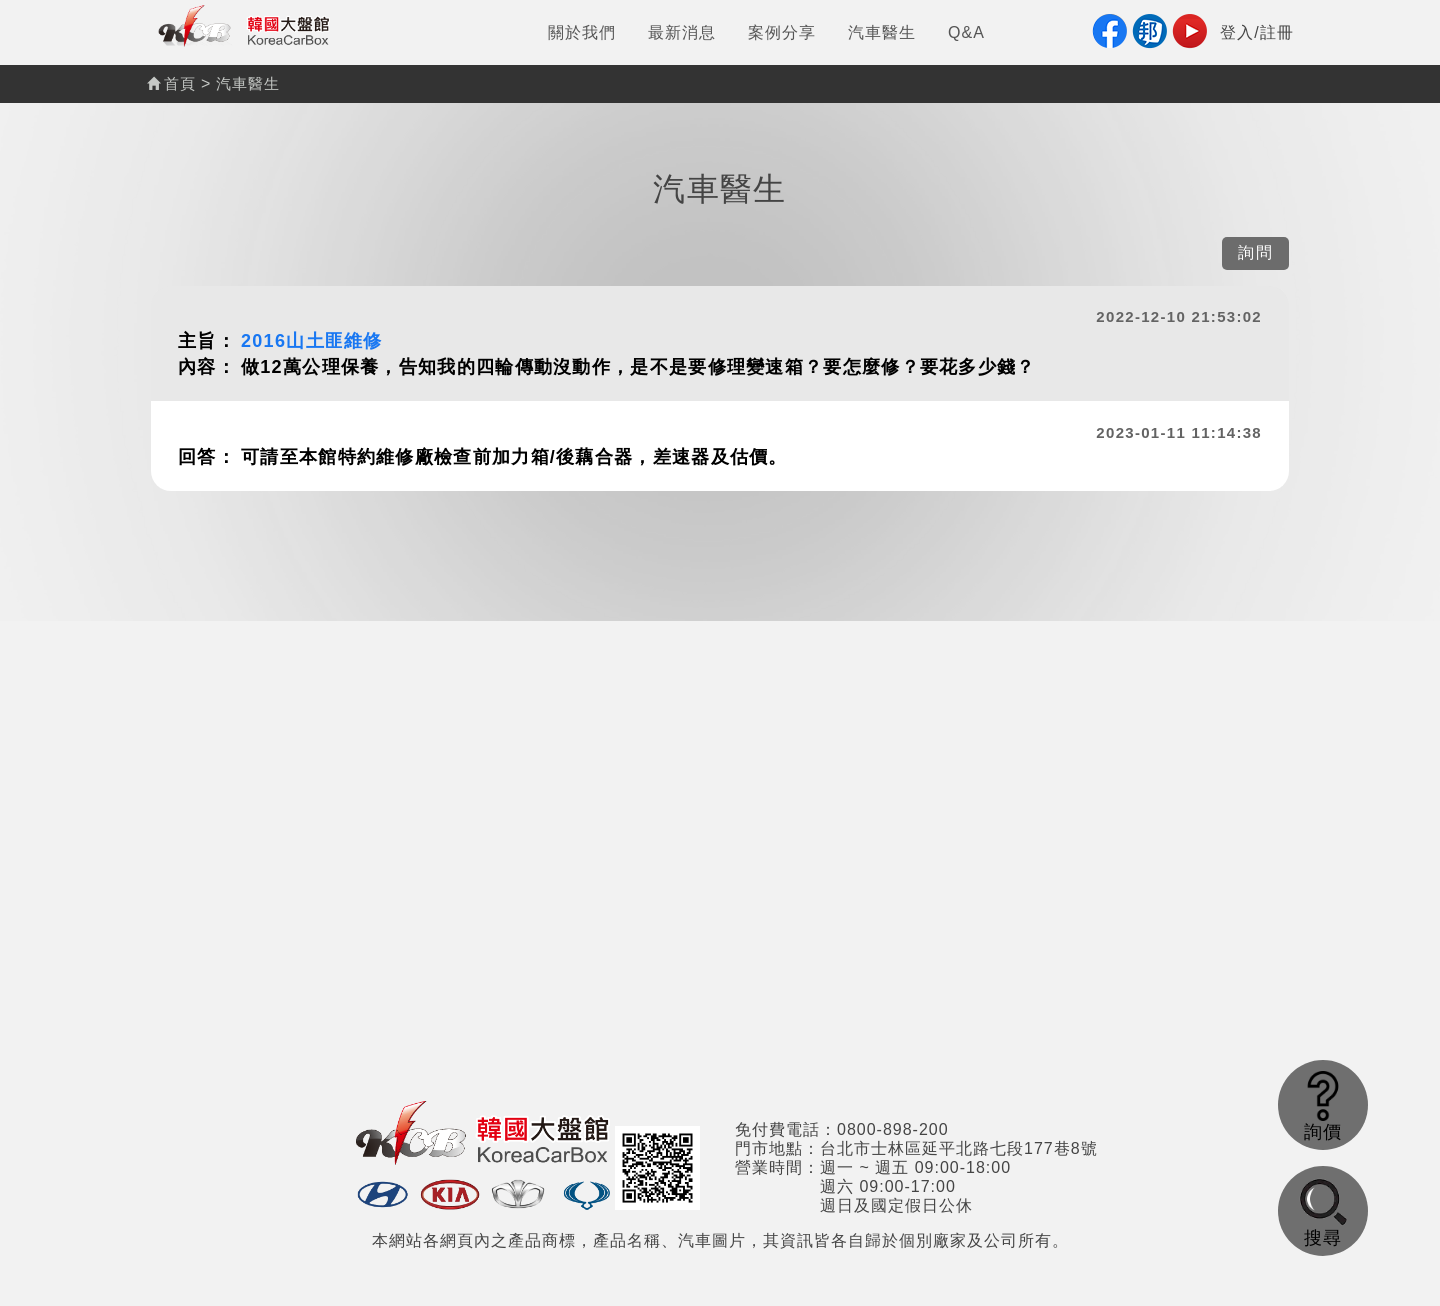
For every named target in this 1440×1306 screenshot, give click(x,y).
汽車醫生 (882, 32)
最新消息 (682, 32)
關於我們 (582, 32)
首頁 (171, 83)
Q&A (966, 32)
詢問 (1255, 252)
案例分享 (782, 32)
